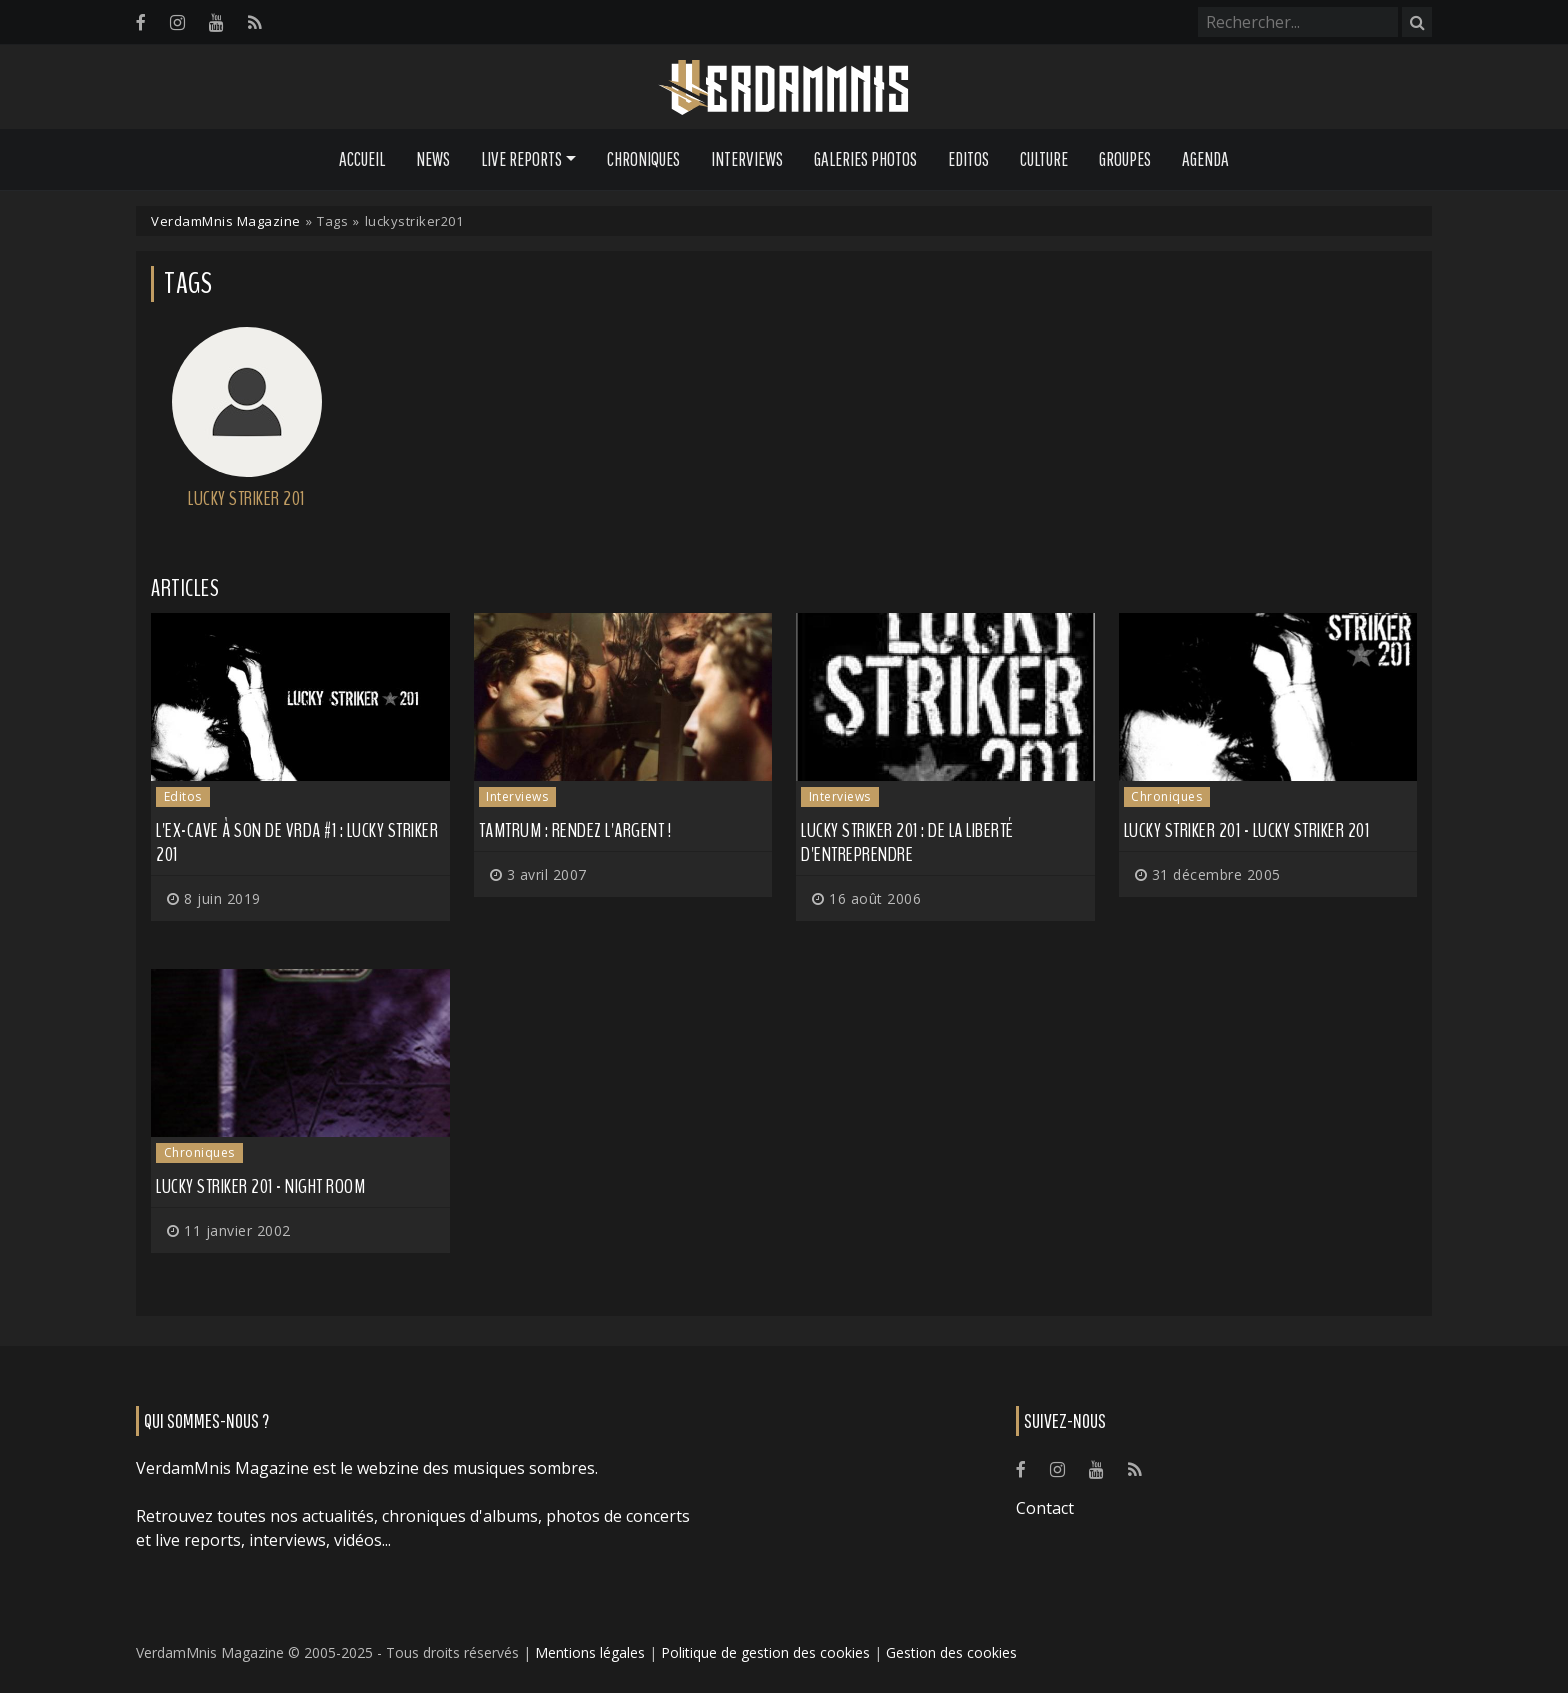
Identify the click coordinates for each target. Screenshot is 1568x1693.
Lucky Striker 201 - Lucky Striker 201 (1247, 830)
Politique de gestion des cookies (765, 1652)
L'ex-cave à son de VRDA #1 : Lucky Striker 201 (297, 842)
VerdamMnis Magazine (226, 221)
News (433, 159)
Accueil (362, 159)
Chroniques (643, 159)
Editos (968, 159)
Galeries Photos (865, 159)
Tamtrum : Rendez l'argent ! (575, 830)
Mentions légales (590, 1652)
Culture (1044, 159)
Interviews (747, 159)
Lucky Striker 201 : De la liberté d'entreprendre (907, 842)
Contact (1045, 1508)
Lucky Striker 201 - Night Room (260, 1186)
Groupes (1125, 159)
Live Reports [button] (521, 159)
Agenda (1205, 159)
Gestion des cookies (951, 1652)
